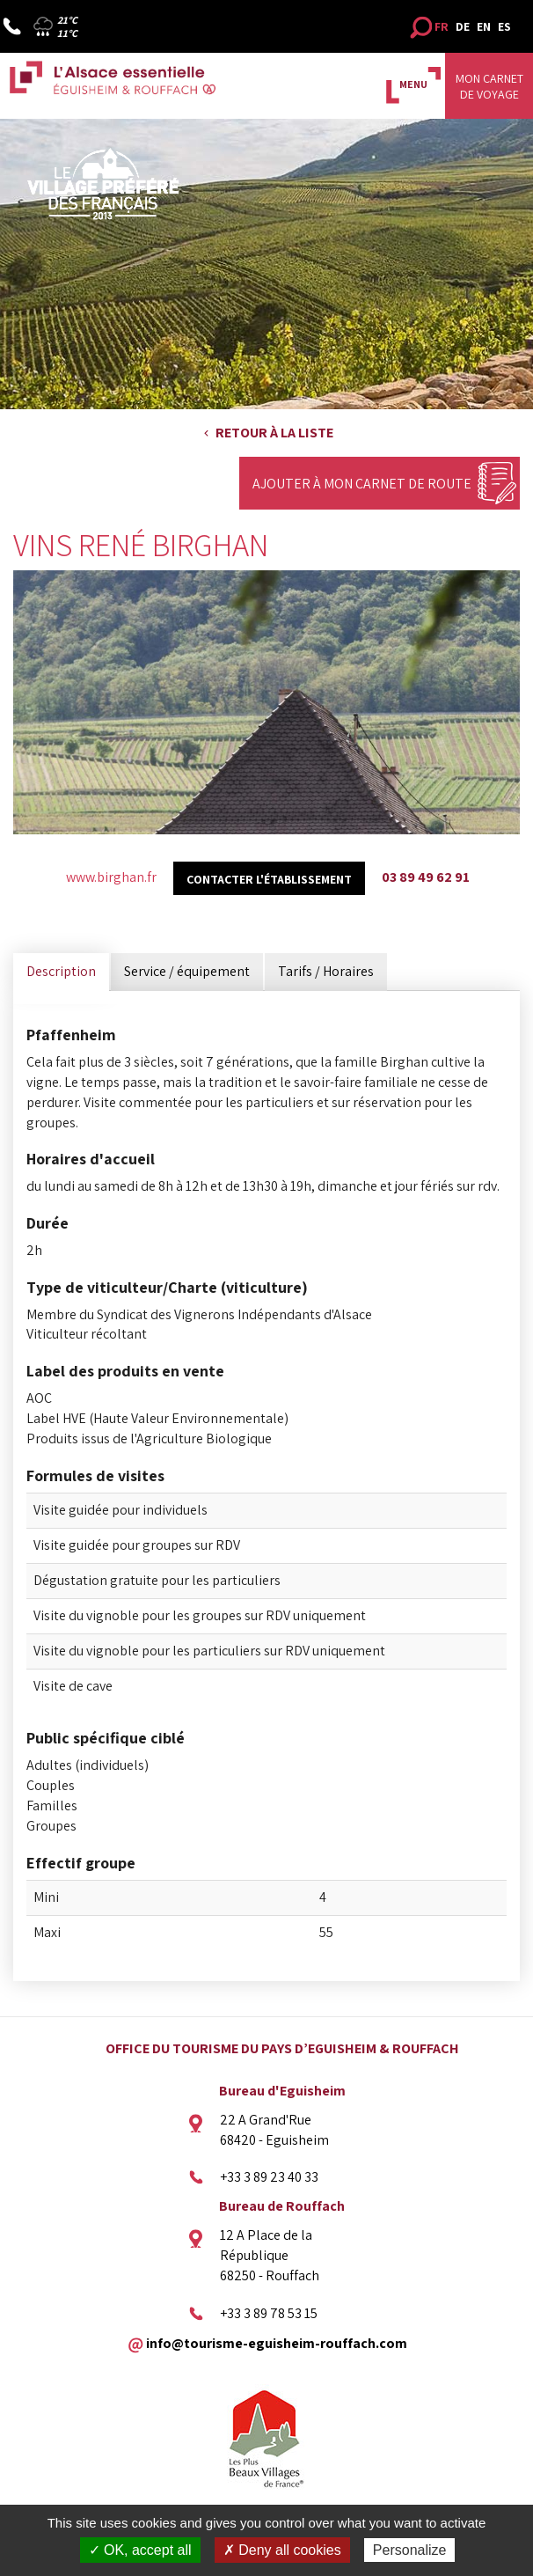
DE (463, 26)
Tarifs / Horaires (326, 971)
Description (61, 971)
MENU (413, 84)
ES (504, 26)
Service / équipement (187, 971)
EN (484, 26)
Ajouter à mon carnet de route (361, 483)
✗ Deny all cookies (282, 2550)
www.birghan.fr (111, 877)
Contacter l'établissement (269, 879)
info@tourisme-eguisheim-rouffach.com (276, 2342)
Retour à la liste (274, 432)
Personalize (410, 2550)
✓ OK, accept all (140, 2550)
